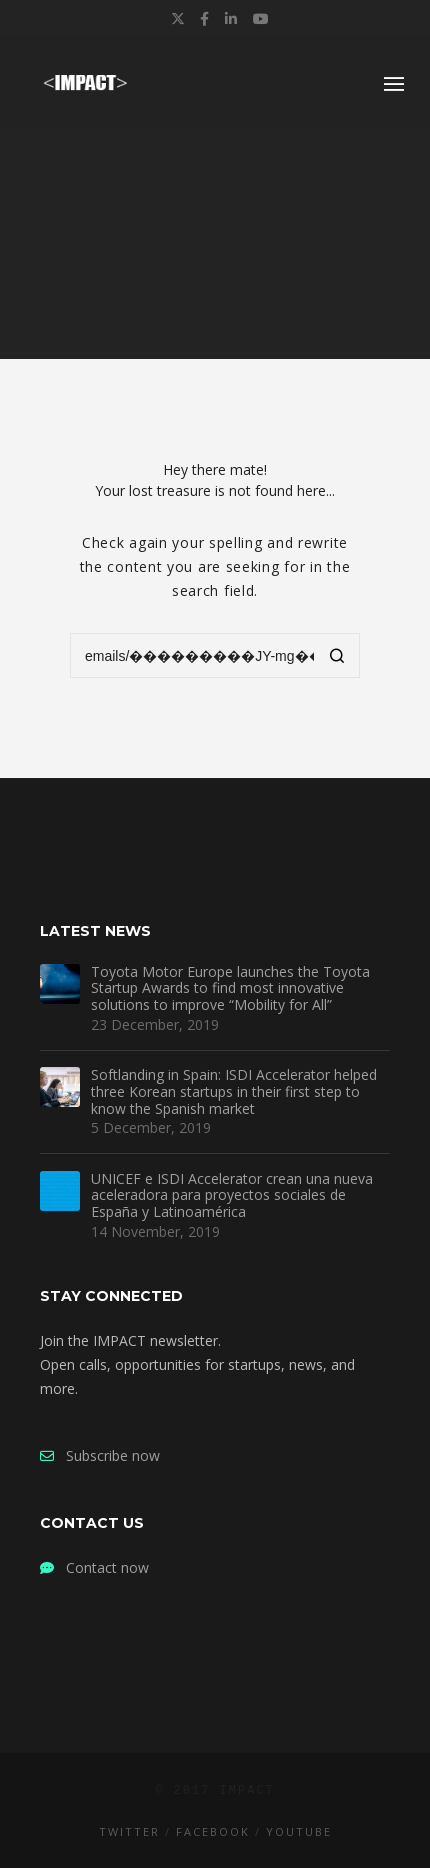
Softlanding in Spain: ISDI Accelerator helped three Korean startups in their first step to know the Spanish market (234, 1092)
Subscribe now (100, 1455)
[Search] (337, 657)
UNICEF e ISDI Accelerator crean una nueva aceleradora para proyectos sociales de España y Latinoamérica (232, 1196)
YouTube (299, 1831)
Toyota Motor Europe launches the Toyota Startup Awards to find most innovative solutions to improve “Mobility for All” (230, 989)
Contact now (94, 1567)
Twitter (129, 1831)
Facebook (213, 1831)
